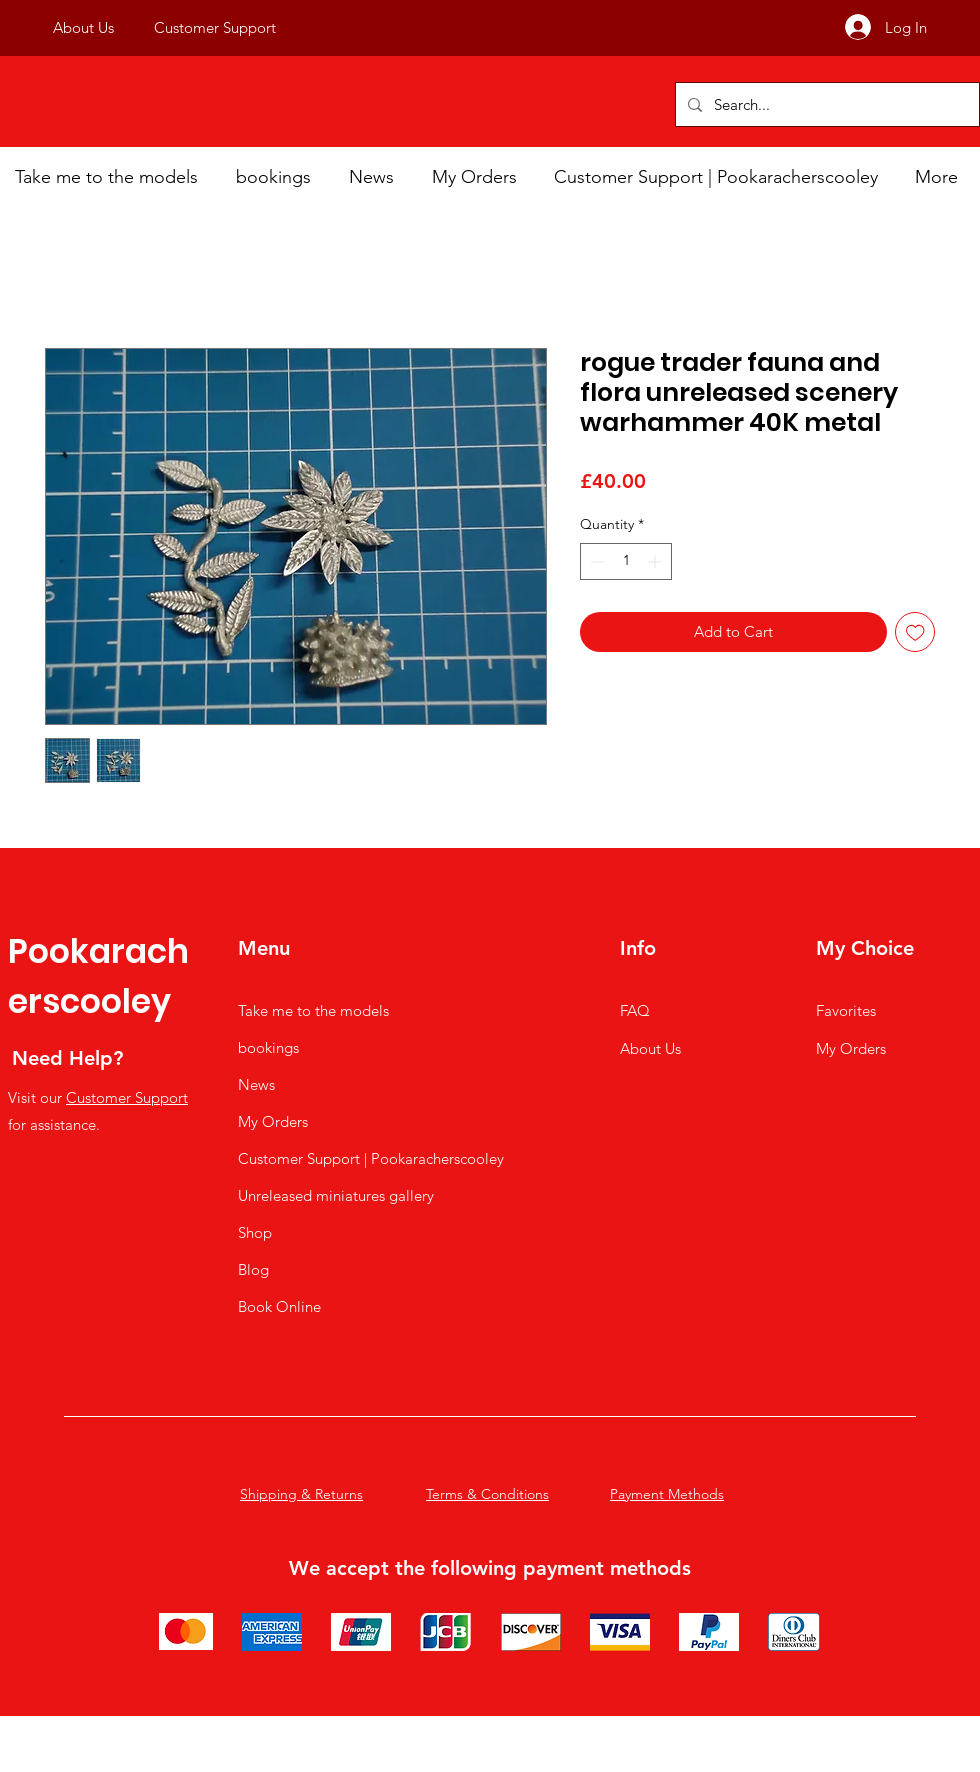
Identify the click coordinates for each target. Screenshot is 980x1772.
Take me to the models (313, 1010)
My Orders (273, 1121)
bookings (268, 1047)
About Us (650, 1048)
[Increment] (656, 561)
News (256, 1084)
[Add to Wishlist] (915, 632)
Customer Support (127, 1097)
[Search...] (825, 104)
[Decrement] (595, 561)
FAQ (635, 1010)
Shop (255, 1232)
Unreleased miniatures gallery (336, 1195)
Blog (253, 1269)
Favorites (846, 1010)
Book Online (279, 1306)
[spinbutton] (626, 561)
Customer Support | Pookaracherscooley (371, 1158)
